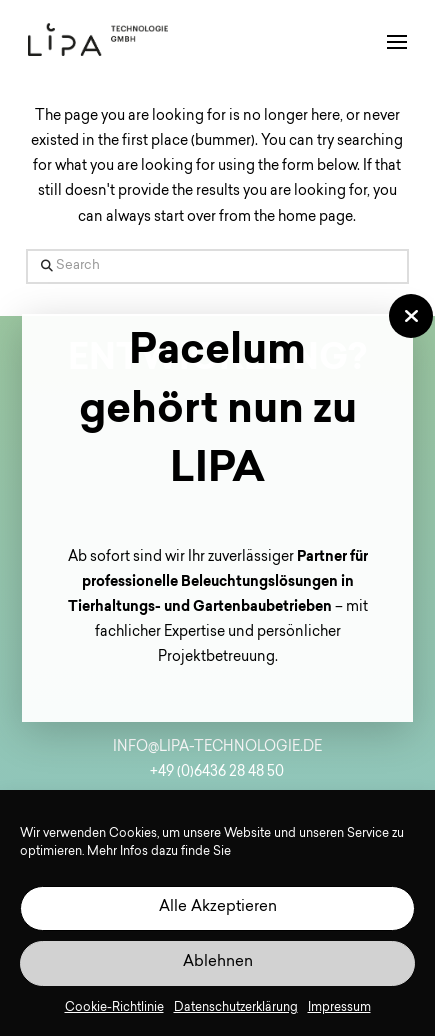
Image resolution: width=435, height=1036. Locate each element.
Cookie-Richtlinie (114, 1008)
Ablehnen (218, 962)
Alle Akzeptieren (218, 907)
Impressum (339, 1008)
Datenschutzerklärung (236, 1008)
